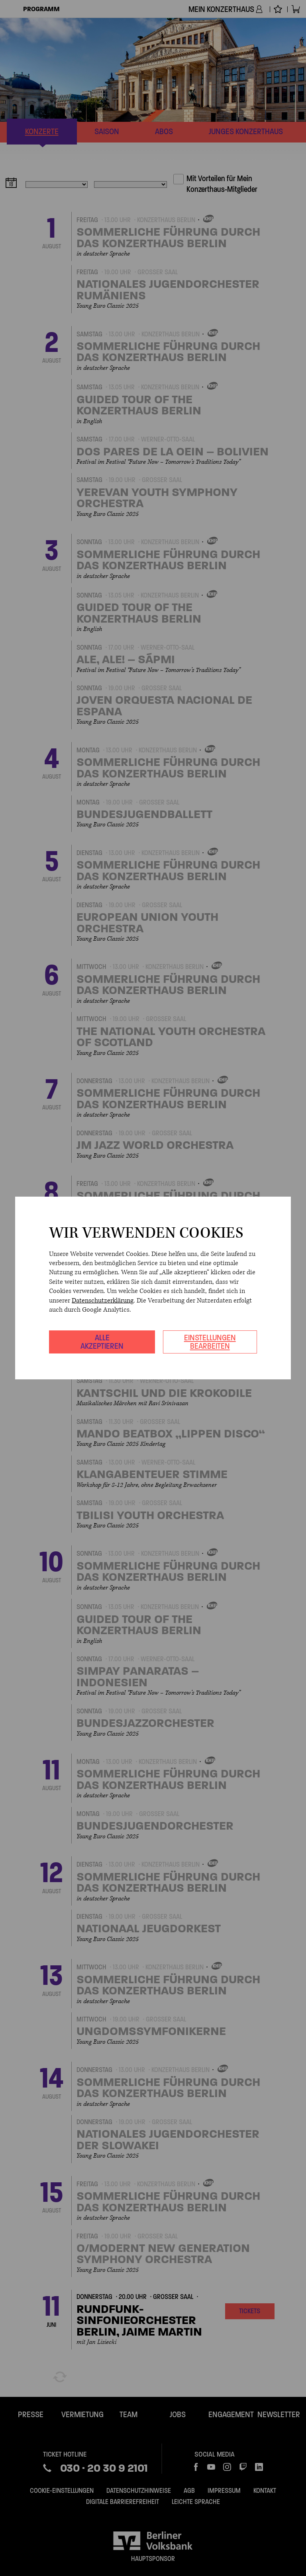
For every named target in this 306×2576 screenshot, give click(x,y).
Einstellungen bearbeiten (210, 1341)
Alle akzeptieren (102, 1341)
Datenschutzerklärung (102, 1300)
